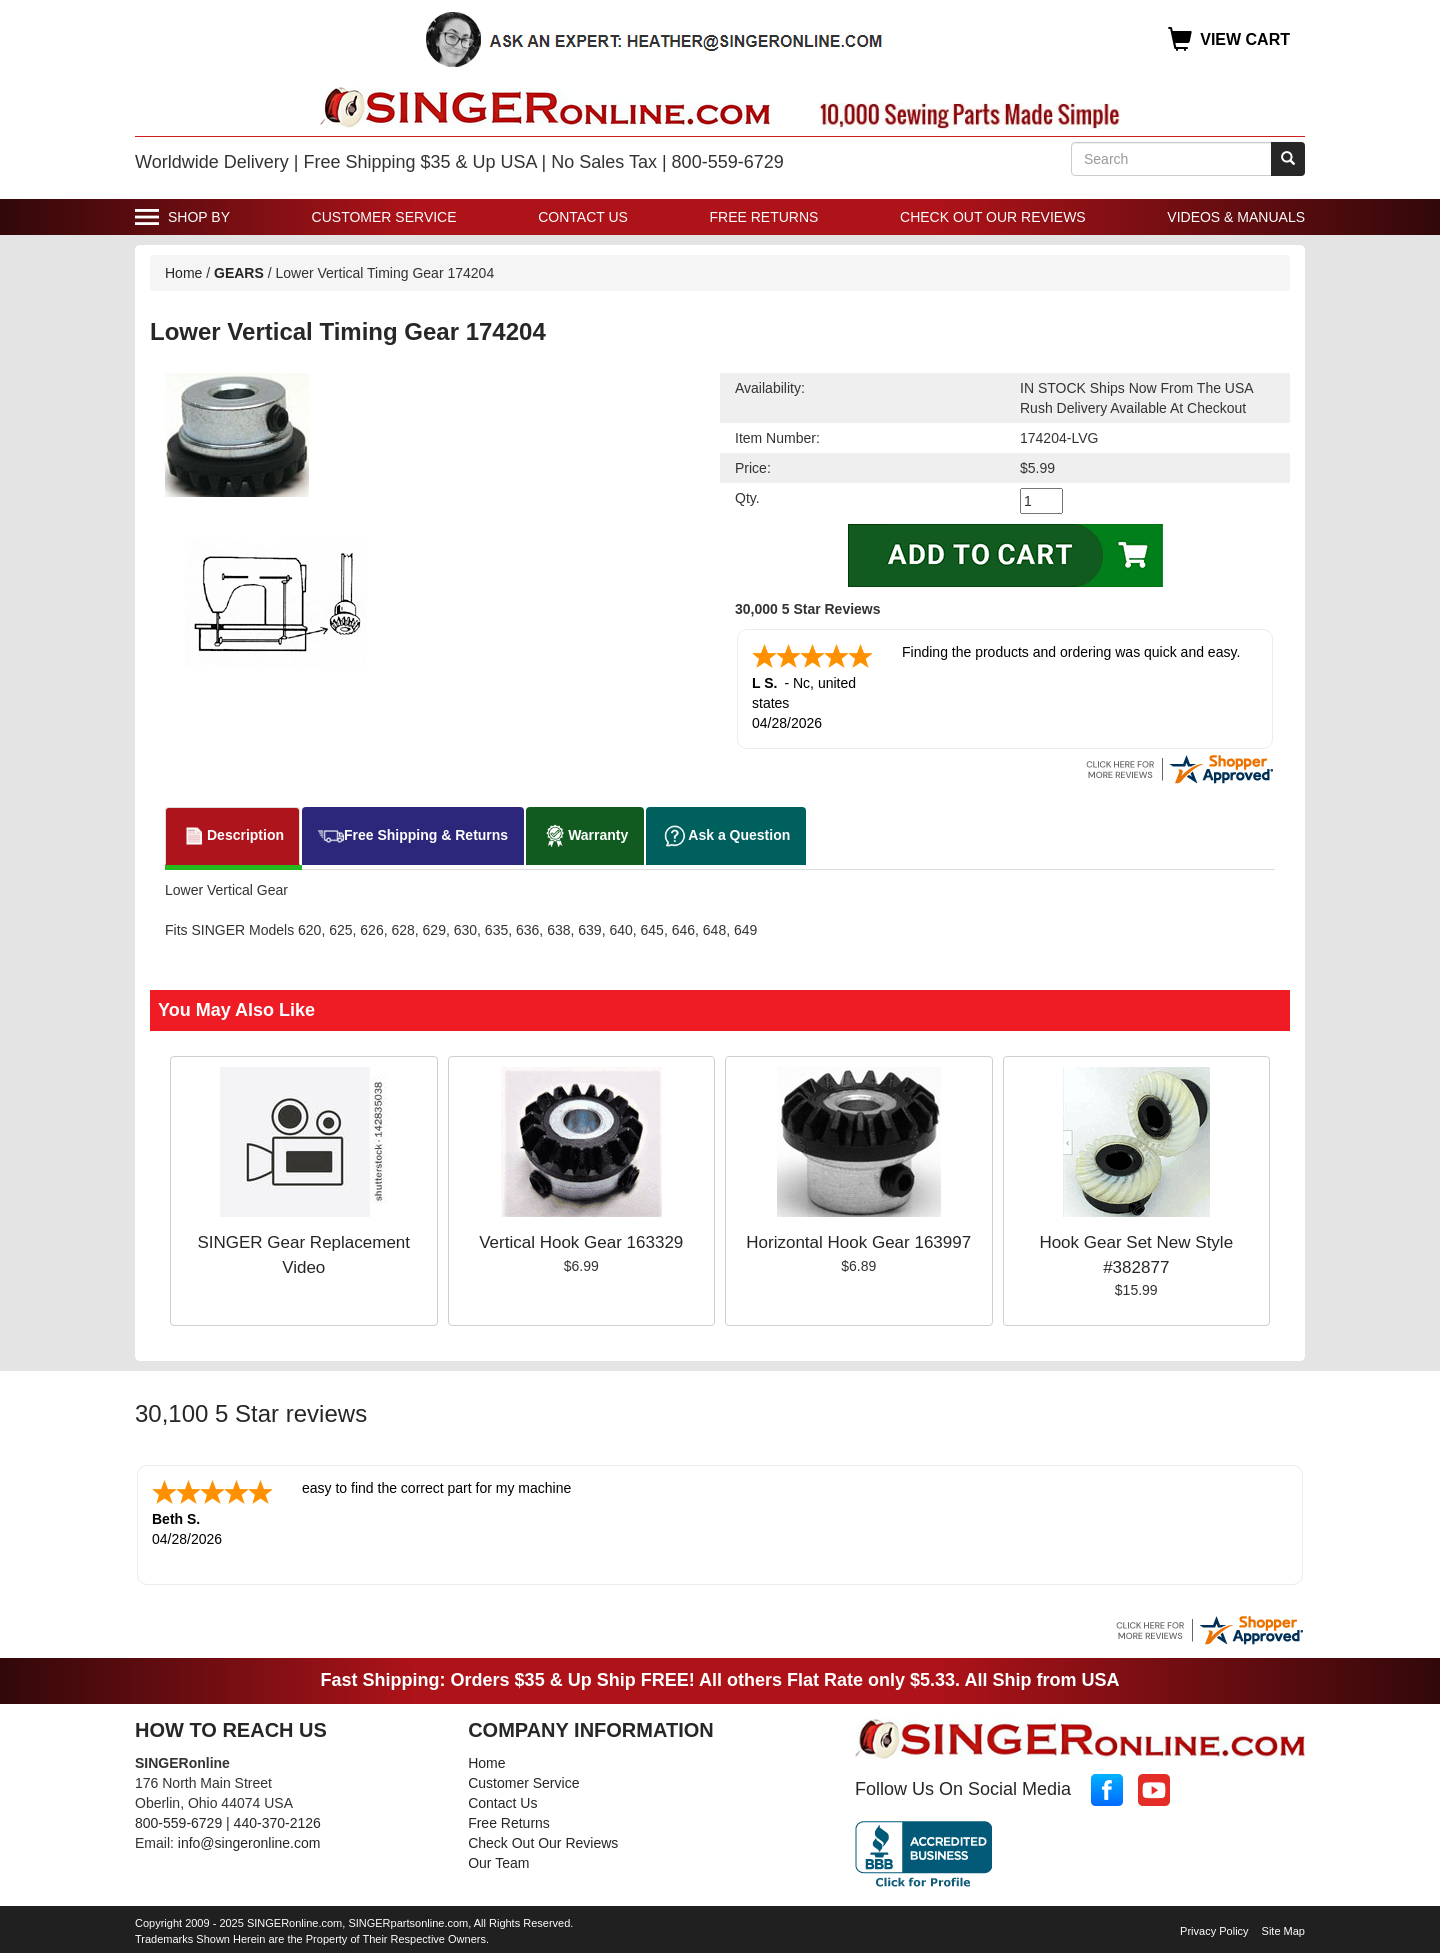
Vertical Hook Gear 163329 (581, 1242)
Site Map (1283, 1931)
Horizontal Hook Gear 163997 (858, 1242)
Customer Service (384, 217)
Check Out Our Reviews (993, 217)
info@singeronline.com (249, 1843)
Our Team (498, 1863)
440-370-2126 (277, 1823)
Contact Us (583, 217)
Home (183, 273)
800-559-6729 (178, 1823)
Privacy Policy (1214, 1931)
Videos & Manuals (1236, 217)
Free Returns (764, 217)
